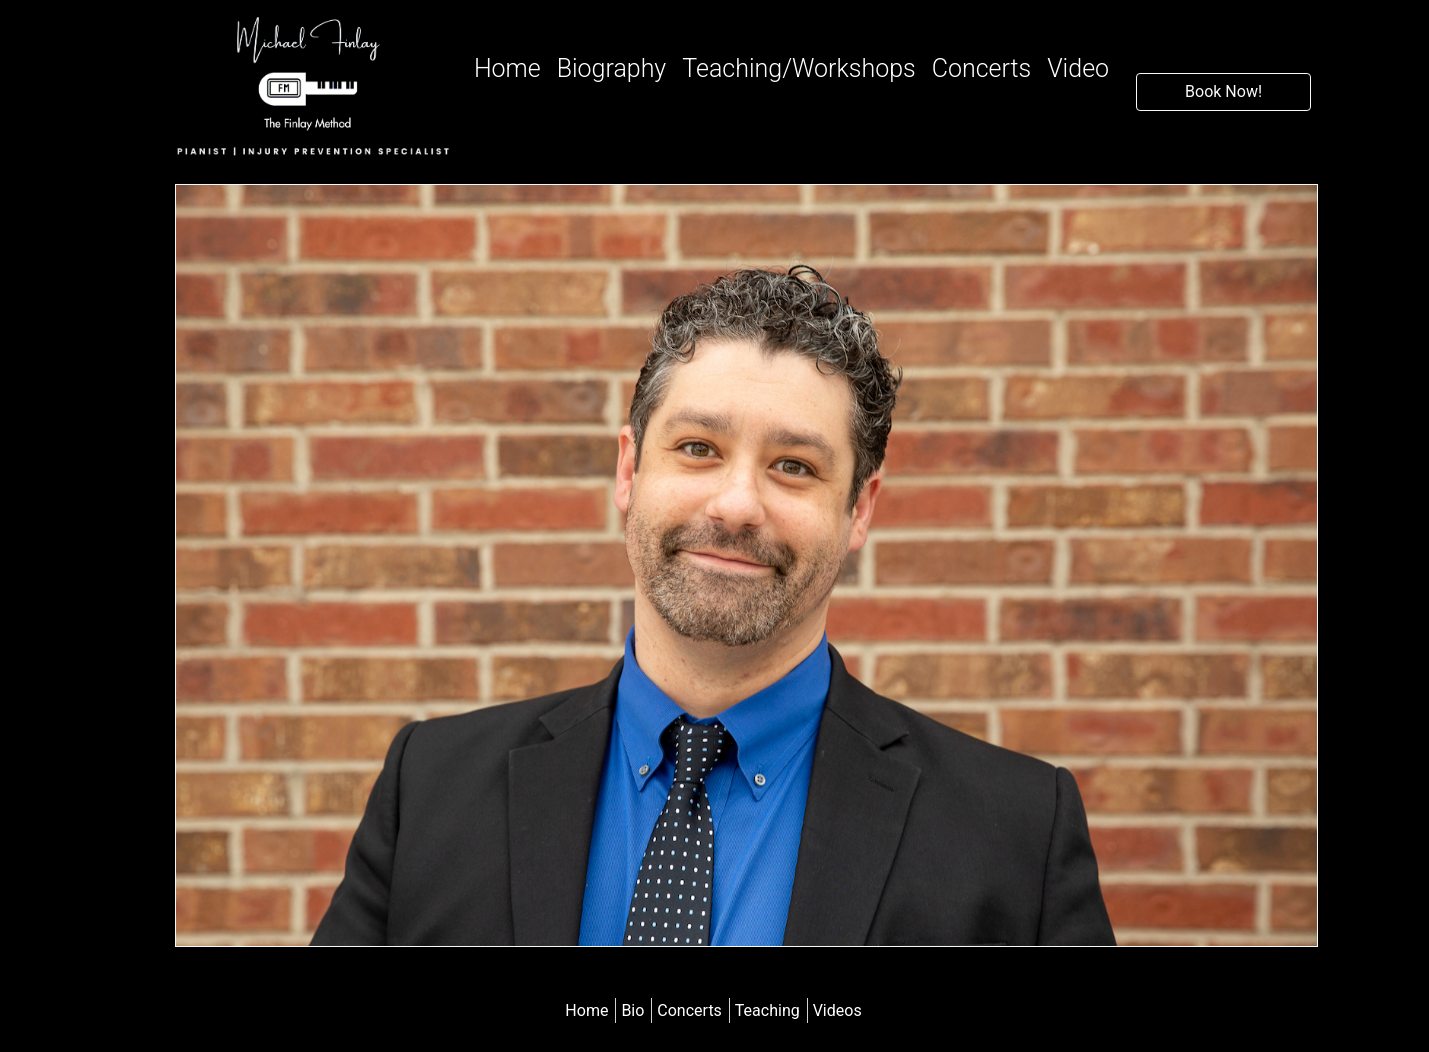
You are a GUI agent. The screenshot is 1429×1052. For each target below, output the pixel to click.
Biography (612, 68)
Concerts (982, 68)
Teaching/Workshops (798, 68)
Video (1078, 68)
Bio (634, 1010)
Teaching (769, 1010)
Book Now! (1223, 91)
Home (511, 66)
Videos (837, 1010)
